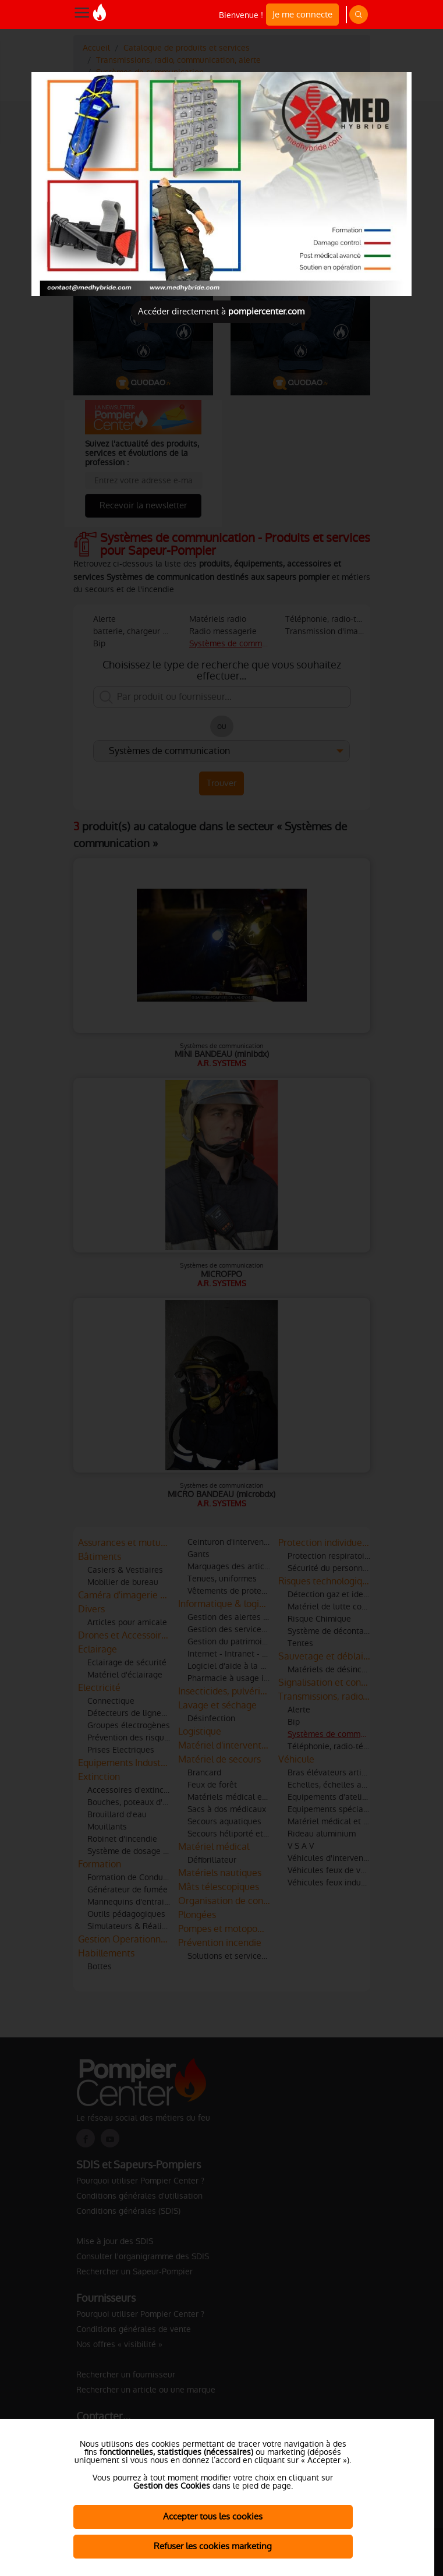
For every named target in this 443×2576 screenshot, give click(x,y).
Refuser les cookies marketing (213, 2546)
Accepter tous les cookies (213, 2516)
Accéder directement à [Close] (221, 311)
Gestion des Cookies (171, 2486)
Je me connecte (302, 14)
